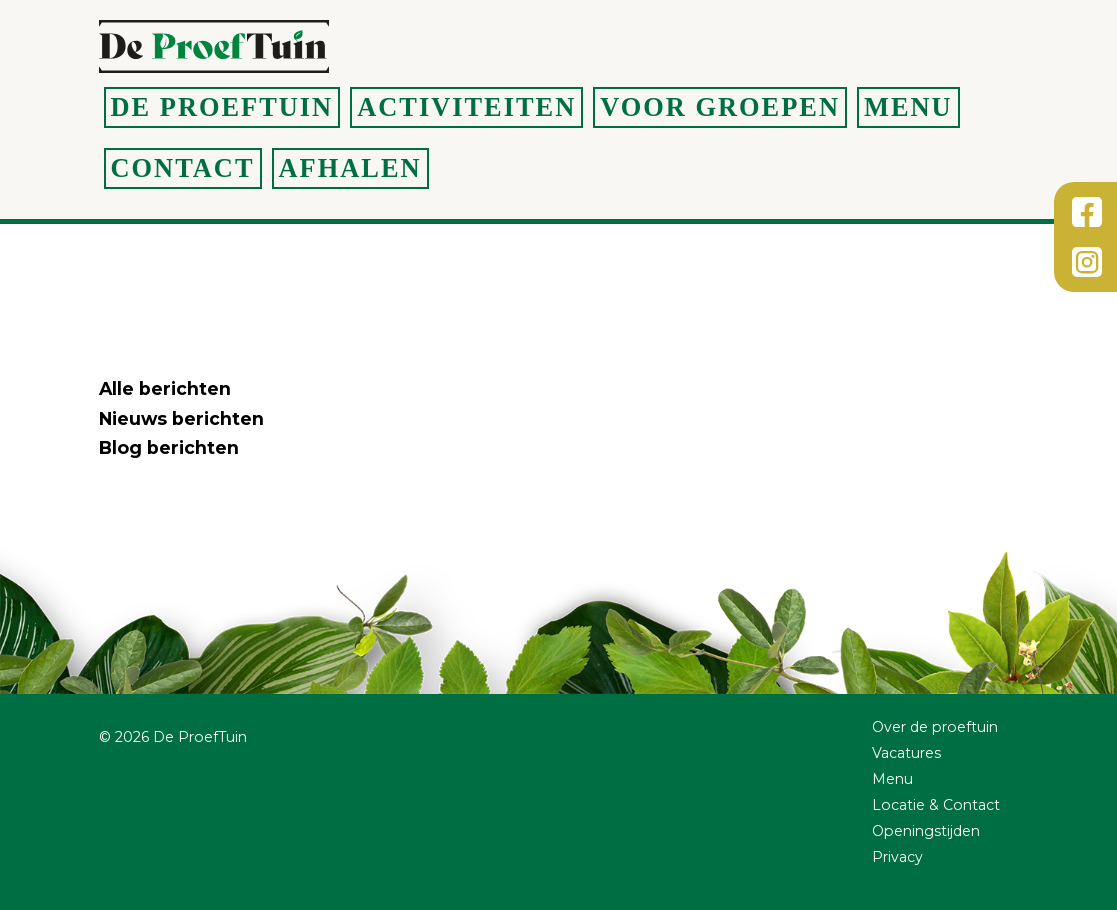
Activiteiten (466, 107)
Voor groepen (720, 107)
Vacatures (906, 753)
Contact (183, 168)
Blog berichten (169, 447)
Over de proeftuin (935, 727)
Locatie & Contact (936, 805)
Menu (908, 107)
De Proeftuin (222, 107)
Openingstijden (926, 831)
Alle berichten (165, 388)
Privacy (897, 857)
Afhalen (350, 168)
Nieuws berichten (181, 418)
